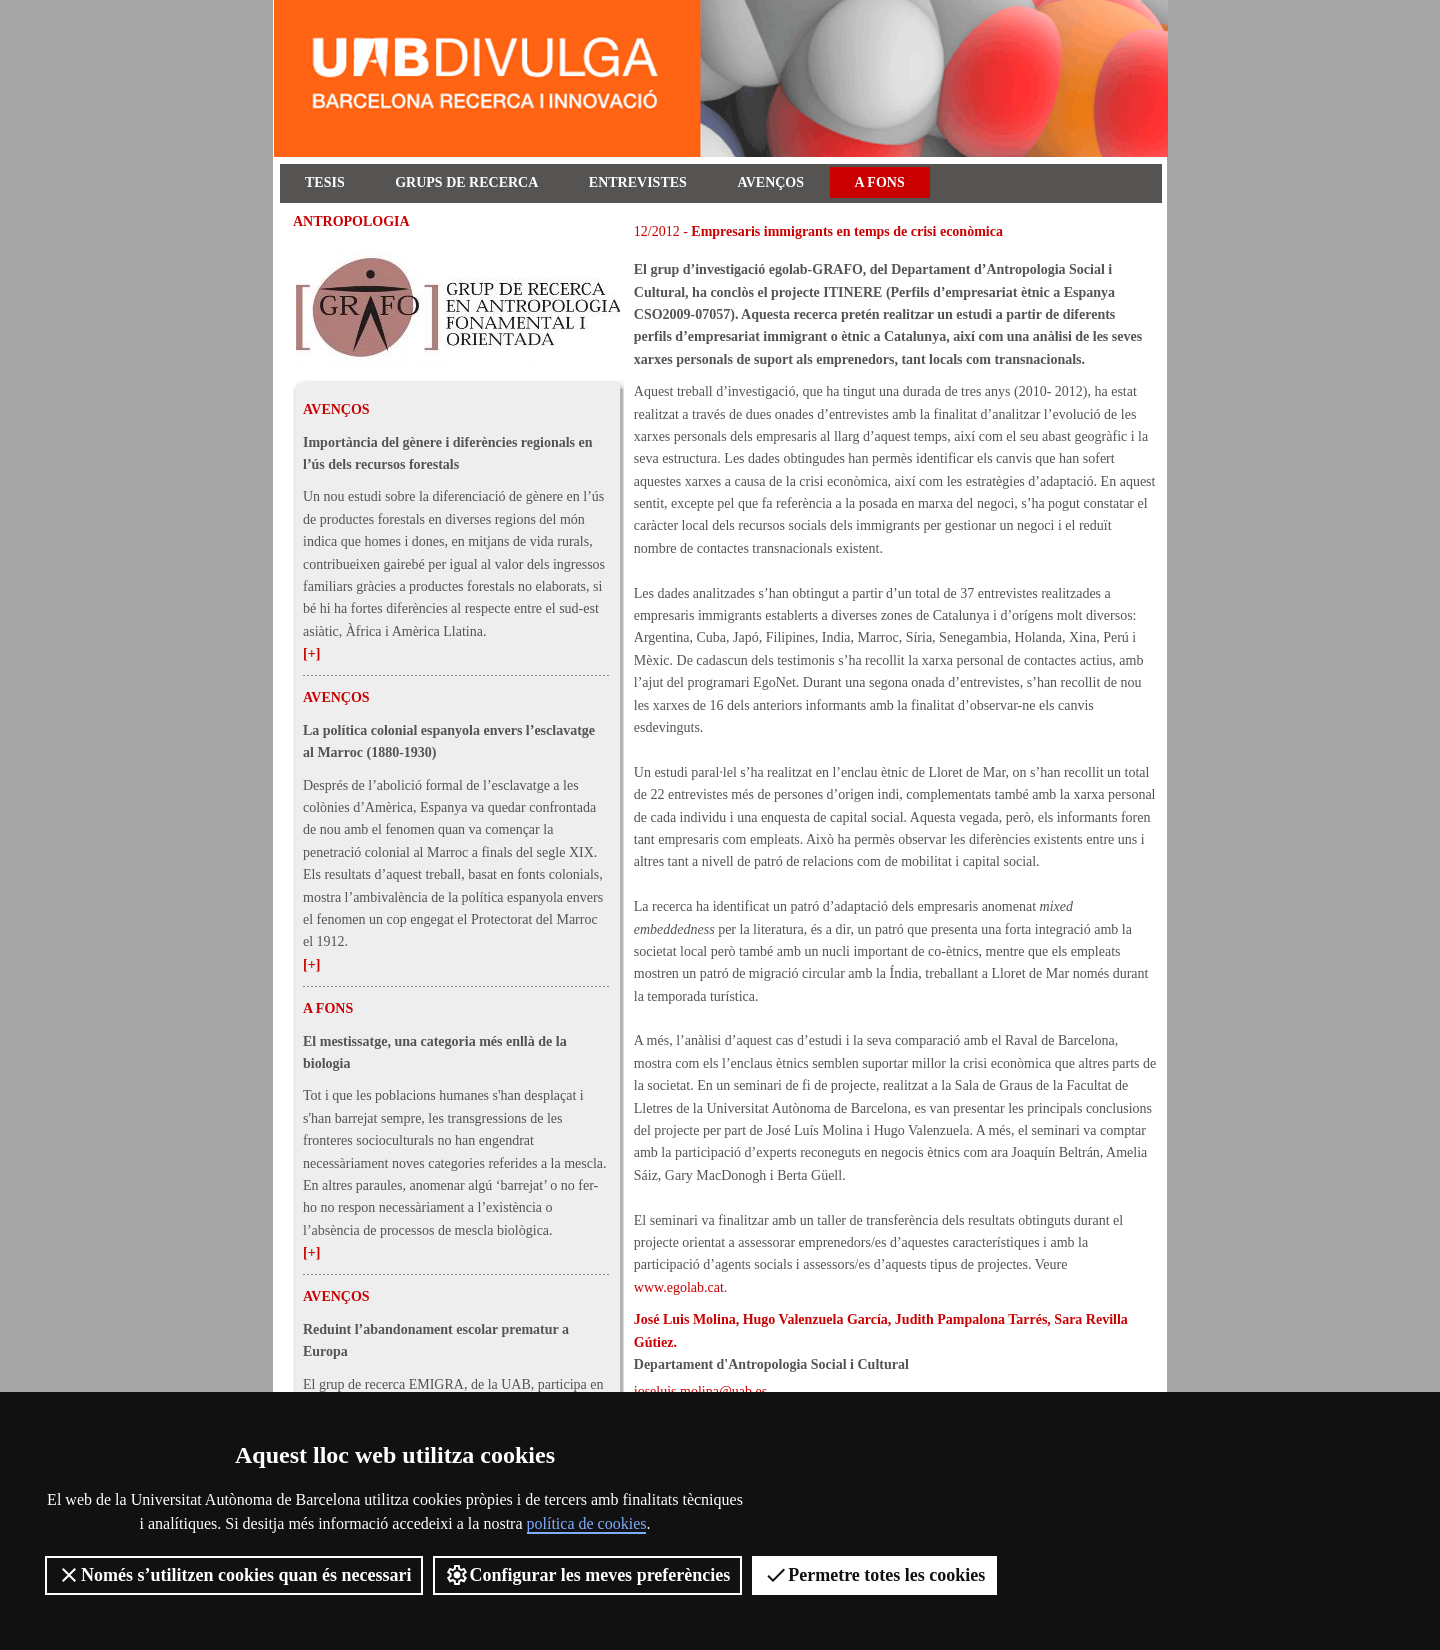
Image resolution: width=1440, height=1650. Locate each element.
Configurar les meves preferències (587, 1575)
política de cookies (587, 1523)
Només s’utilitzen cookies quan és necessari (234, 1575)
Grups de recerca (466, 182)
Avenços (770, 182)
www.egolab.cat (679, 1287)
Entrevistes (638, 182)
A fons (880, 182)
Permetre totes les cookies (874, 1575)
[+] (311, 653)
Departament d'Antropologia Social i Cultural (771, 1364)
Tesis (325, 182)
